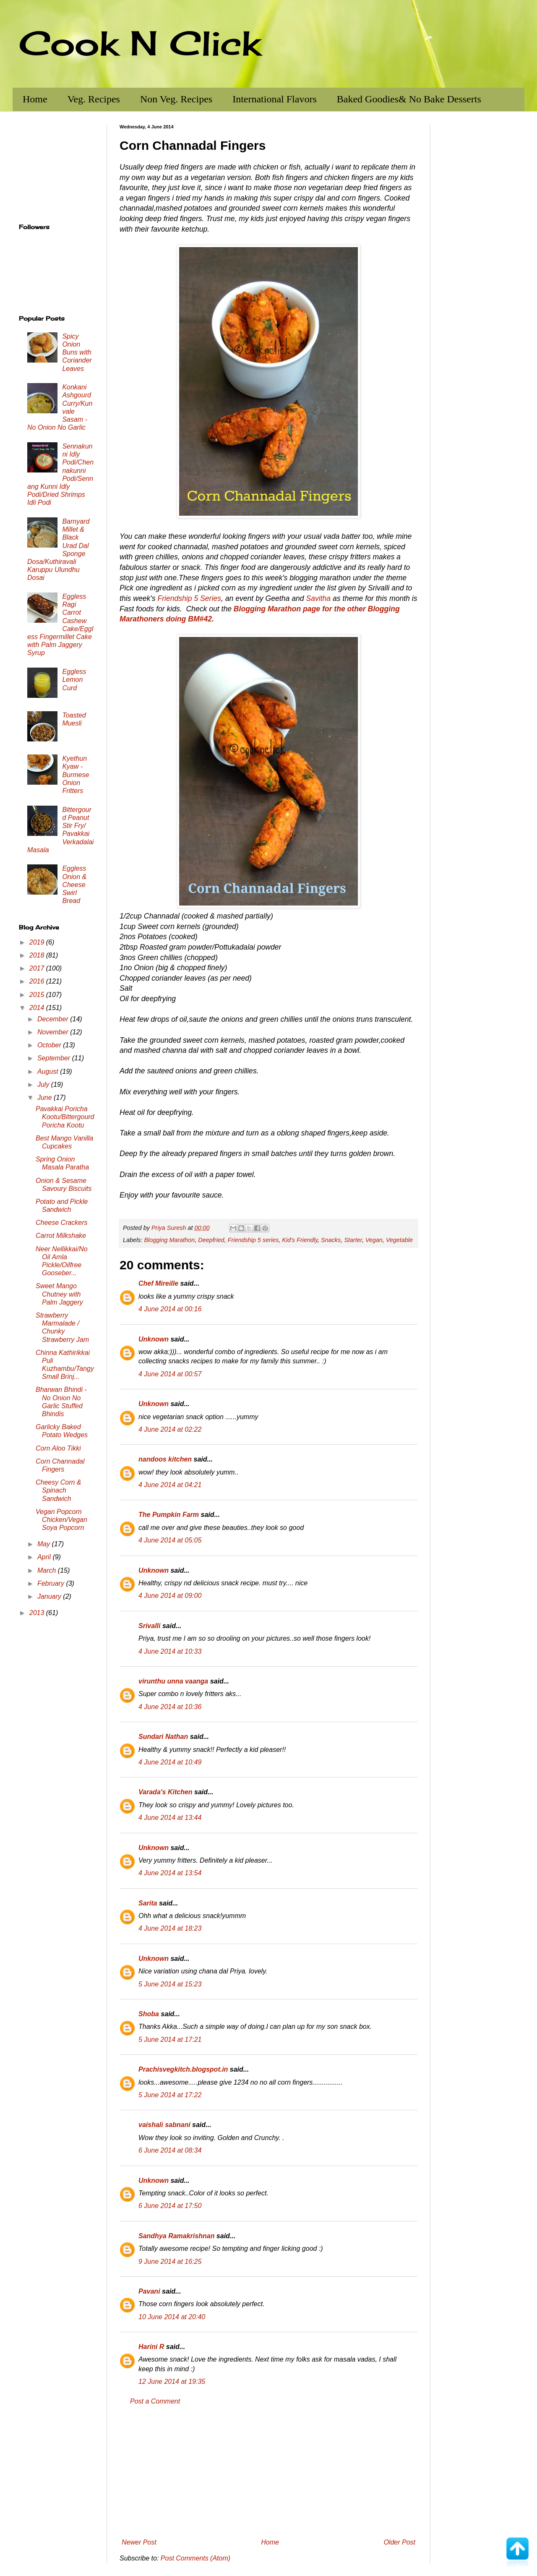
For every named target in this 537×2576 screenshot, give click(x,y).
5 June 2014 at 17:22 (169, 2094)
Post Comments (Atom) (195, 2558)
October (50, 1045)
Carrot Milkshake (61, 1235)
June (45, 1097)
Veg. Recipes (94, 99)
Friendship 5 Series (189, 598)
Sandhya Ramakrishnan (176, 2235)
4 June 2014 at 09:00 (169, 1595)
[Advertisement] (268, 2471)
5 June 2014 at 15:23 (169, 1984)
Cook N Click (140, 42)
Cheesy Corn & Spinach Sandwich (58, 1490)
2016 (37, 981)
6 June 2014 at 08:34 (169, 2150)
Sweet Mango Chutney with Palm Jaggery (59, 1293)
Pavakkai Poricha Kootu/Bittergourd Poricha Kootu (65, 1116)
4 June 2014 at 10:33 (169, 1651)
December (53, 1019)
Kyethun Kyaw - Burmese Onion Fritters (75, 774)
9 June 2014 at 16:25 (169, 2261)
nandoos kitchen (165, 1459)
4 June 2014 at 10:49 (169, 1762)
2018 (37, 955)
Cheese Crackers (62, 1222)
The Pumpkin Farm (168, 1514)
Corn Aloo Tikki (58, 1448)
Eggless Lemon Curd (74, 679)
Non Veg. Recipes (176, 99)
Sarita (147, 1903)
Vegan (374, 1240)
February (51, 1583)
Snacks (331, 1240)
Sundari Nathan (163, 1736)
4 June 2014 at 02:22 (169, 1429)
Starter (353, 1240)
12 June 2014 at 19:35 (171, 2381)
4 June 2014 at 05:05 (169, 1540)
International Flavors (274, 99)
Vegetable (399, 1240)
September (54, 1058)
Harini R (151, 2346)
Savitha (318, 598)
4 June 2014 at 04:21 (169, 1484)
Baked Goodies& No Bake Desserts (409, 99)
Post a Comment (155, 2401)
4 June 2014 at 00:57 (169, 1374)
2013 (37, 1612)
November (53, 1032)
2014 (37, 1007)
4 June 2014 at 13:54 (169, 1873)
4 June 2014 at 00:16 (169, 1309)
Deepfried (211, 1240)
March (47, 1570)
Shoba (148, 2013)
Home (35, 99)
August (48, 1071)
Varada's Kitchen (165, 1792)
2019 (37, 942)
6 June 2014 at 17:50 (169, 2205)
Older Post (399, 2542)
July (44, 1084)
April (44, 1557)
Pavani (149, 2291)
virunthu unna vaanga (173, 1681)
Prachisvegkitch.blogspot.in (183, 2069)
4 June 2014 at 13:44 (169, 1817)
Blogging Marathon (169, 1240)
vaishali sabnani (164, 2124)
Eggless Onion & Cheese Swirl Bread (74, 884)
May (44, 1544)
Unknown (153, 1339)
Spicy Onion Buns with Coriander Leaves (76, 352)
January (50, 1596)
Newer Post (139, 2542)
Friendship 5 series (253, 1240)
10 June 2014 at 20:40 (171, 2316)
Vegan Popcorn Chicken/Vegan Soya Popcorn (61, 1519)
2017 (37, 968)
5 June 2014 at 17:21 (169, 2039)
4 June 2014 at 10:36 (169, 1706)
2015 (37, 994)
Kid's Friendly (300, 1240)
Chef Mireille (158, 1283)
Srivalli (149, 1625)
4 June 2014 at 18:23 (169, 1928)
